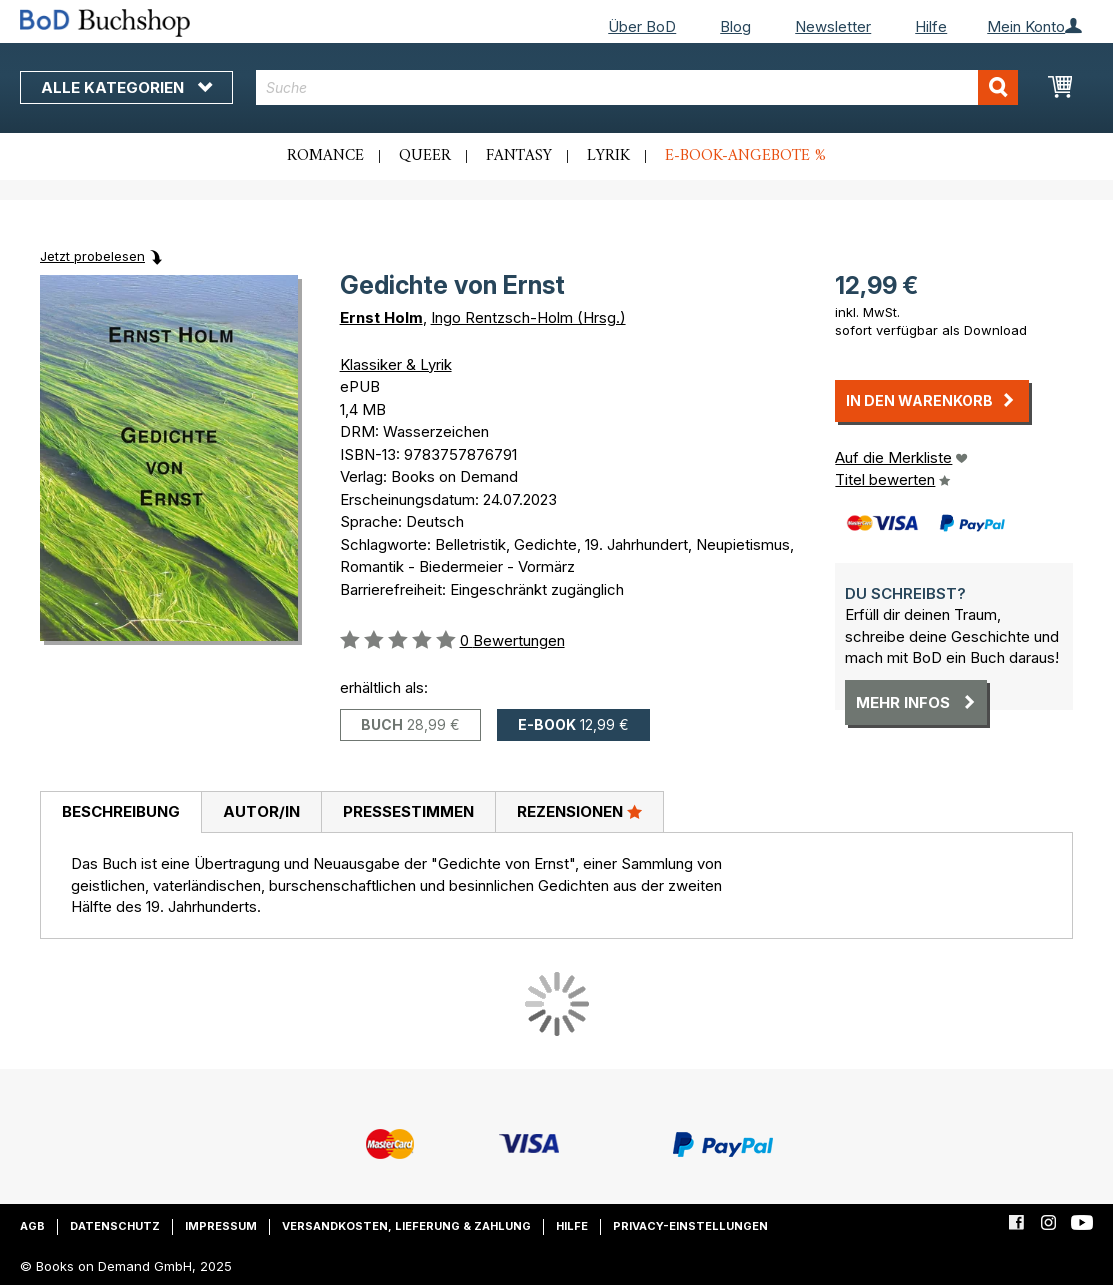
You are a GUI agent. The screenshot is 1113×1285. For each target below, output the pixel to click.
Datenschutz (115, 1226)
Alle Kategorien (126, 87)
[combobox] (637, 87)
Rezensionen (579, 811)
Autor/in (261, 811)
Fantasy (519, 156)
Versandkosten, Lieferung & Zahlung (406, 1226)
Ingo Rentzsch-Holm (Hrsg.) (528, 317)
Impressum (221, 1226)
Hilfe (931, 26)
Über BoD (642, 26)
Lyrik (608, 156)
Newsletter (833, 26)
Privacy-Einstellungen (690, 1226)
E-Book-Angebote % (745, 156)
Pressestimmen (408, 811)
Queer (425, 156)
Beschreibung (121, 811)
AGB (32, 1226)
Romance (325, 156)
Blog (735, 26)
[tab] (120, 813)
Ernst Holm (381, 317)
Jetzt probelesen (92, 256)
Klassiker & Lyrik (396, 364)
